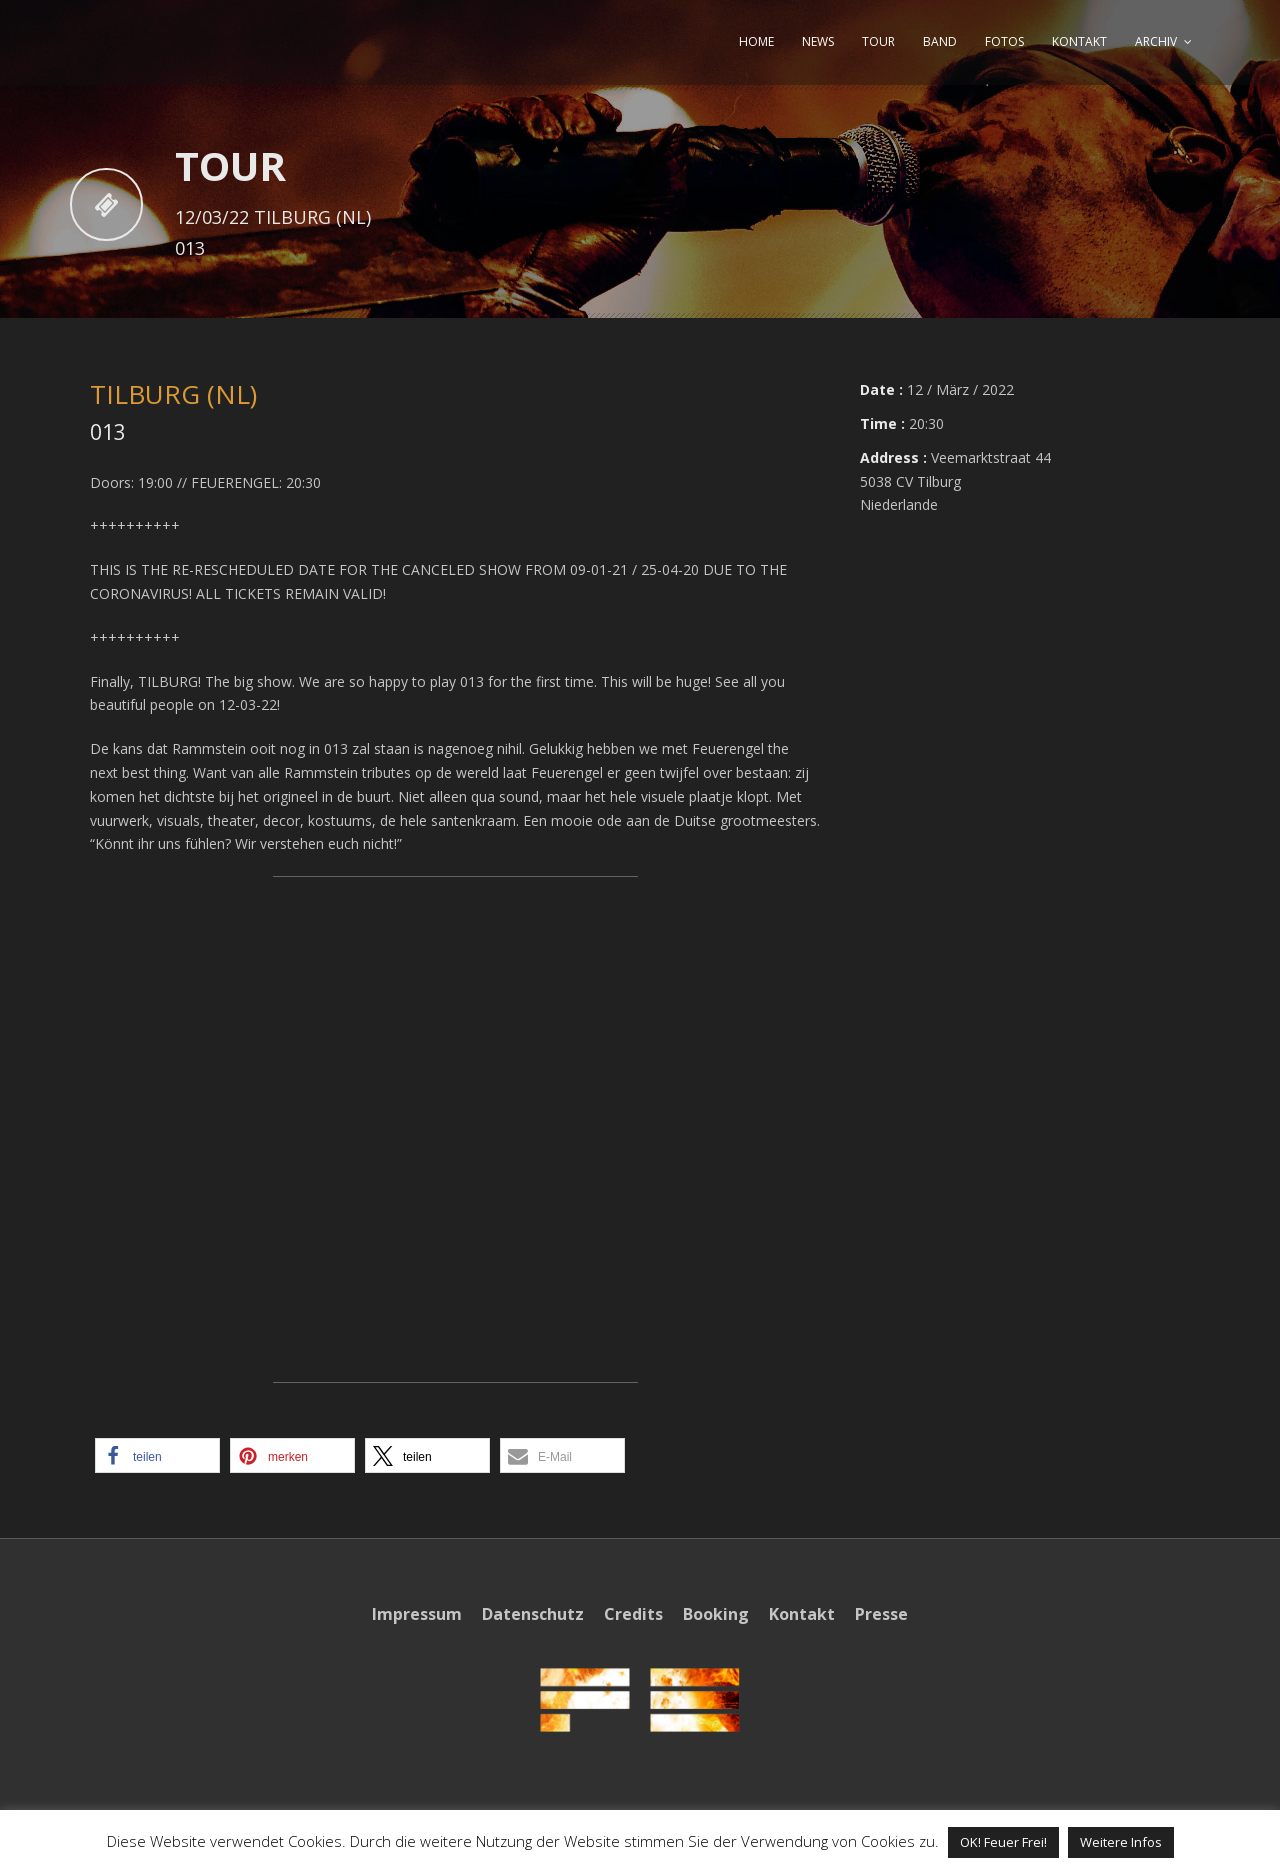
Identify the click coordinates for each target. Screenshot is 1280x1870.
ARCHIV (1156, 41)
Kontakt (802, 1614)
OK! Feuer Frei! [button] (1003, 1842)
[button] (157, 1455)
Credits (633, 1614)
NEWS (818, 41)
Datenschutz (533, 1614)
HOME (756, 41)
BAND (940, 41)
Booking (716, 1614)
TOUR (878, 41)
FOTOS (1004, 41)
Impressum (417, 1614)
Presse (881, 1614)
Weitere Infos (1121, 1842)
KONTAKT (1079, 41)
